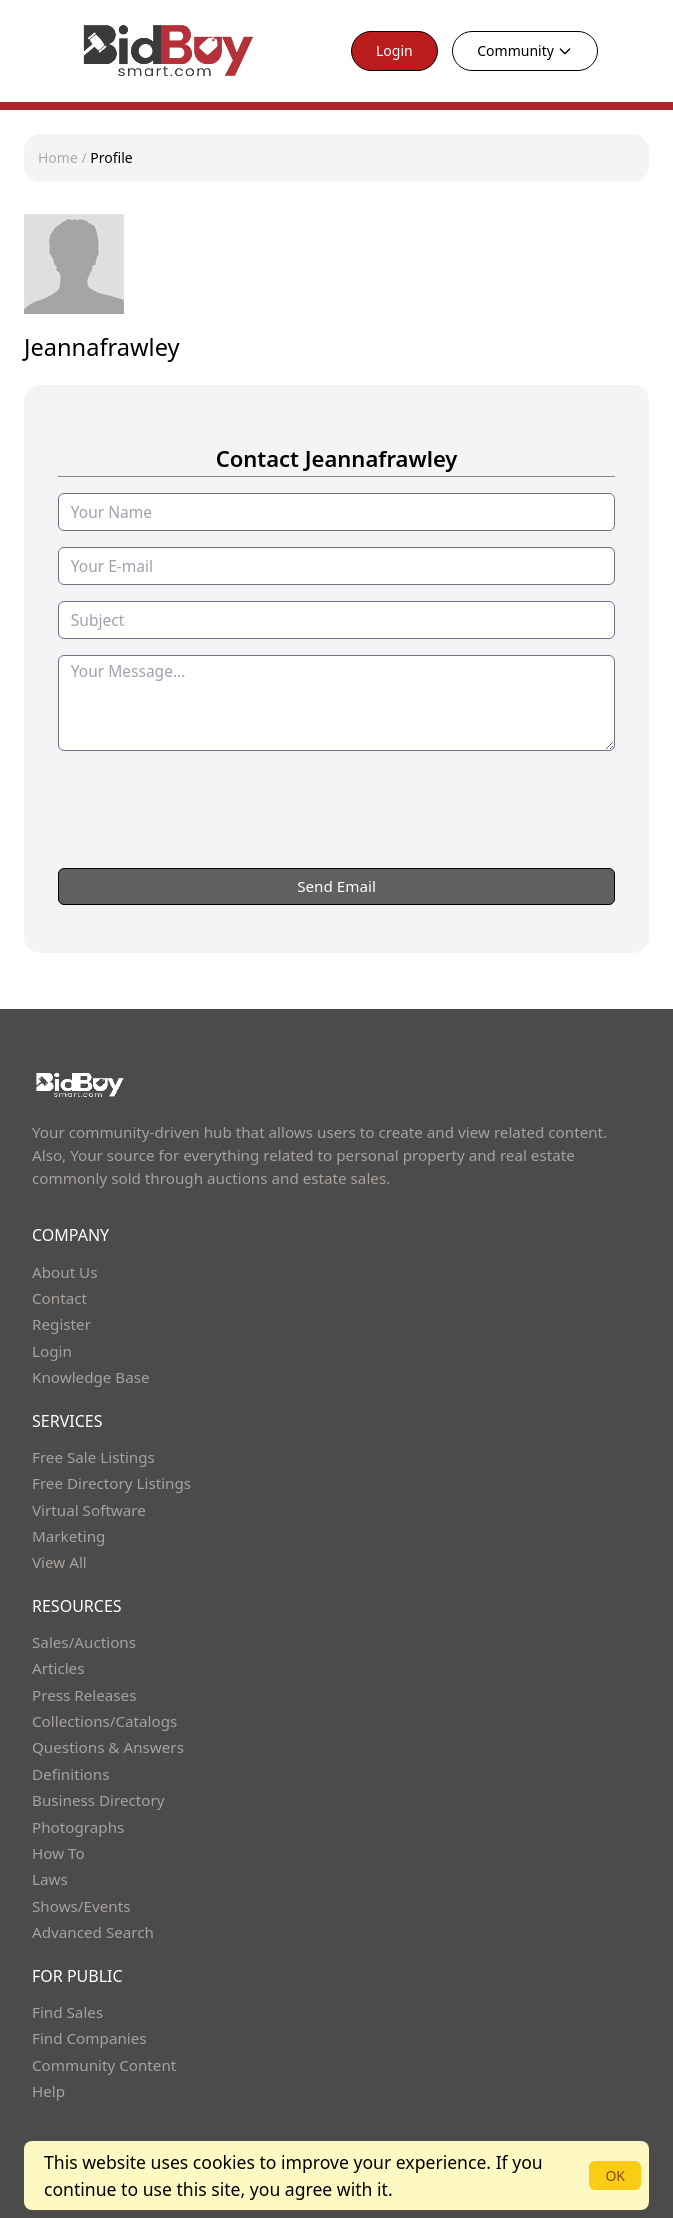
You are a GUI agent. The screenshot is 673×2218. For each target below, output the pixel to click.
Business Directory (98, 1800)
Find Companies (89, 2038)
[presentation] (337, 849)
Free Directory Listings (111, 1483)
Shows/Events (81, 1906)
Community (525, 50)
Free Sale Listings (93, 1457)
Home (58, 157)
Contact (59, 1298)
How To (58, 1853)
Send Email (336, 886)
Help (48, 2091)
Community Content (104, 2065)
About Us (65, 1272)
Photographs (78, 1827)
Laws (50, 1879)
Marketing (68, 1536)
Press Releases (84, 1695)
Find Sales (67, 2012)
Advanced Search (93, 1932)
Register (61, 1324)
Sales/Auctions (84, 1642)
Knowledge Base (91, 1377)
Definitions (70, 1774)
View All (59, 1562)
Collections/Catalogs (104, 1721)
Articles (58, 1668)
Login (394, 50)
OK (615, 2175)
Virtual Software (89, 1510)
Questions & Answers (108, 1747)
